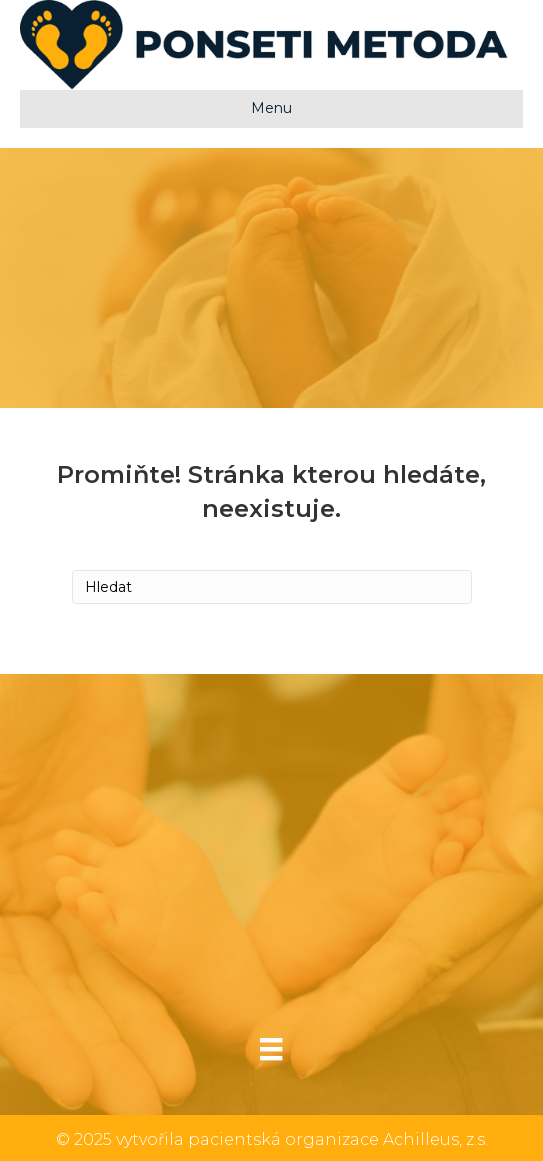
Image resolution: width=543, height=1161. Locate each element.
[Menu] (271, 1049)
